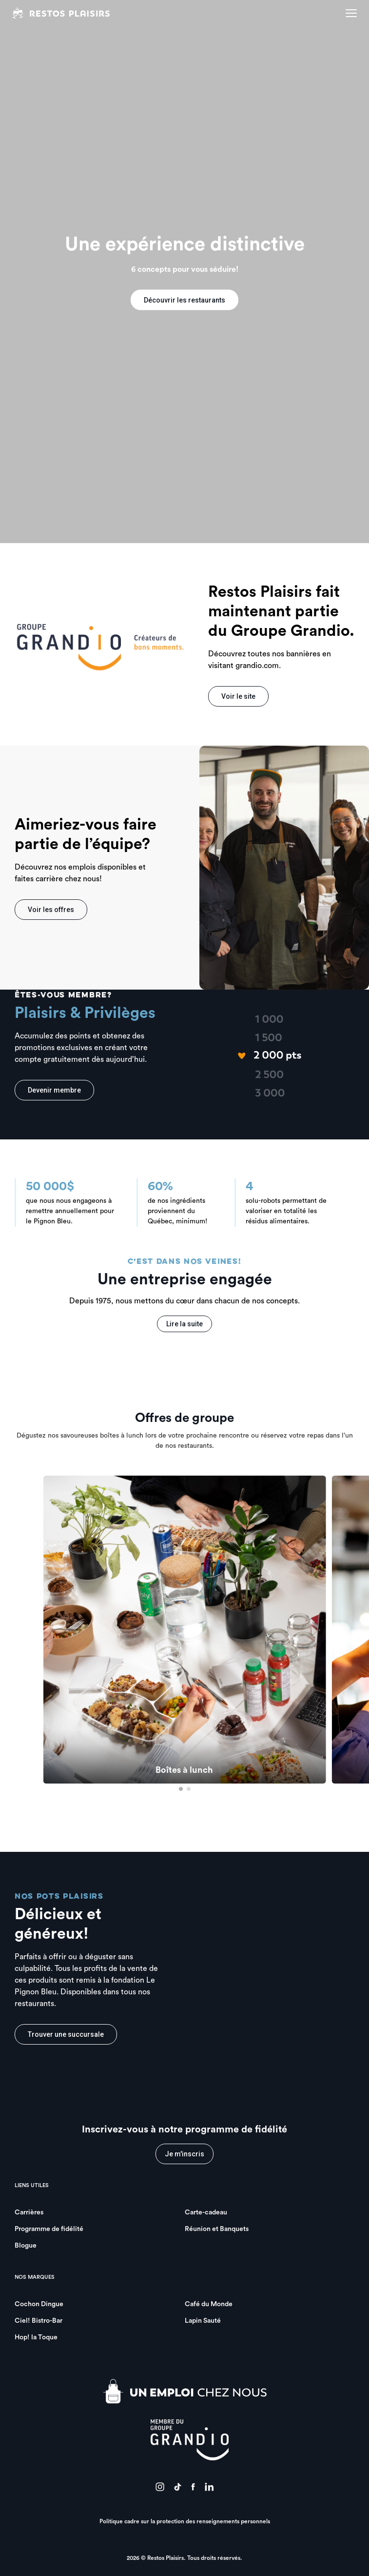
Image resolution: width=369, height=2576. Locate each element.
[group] (184, 1630)
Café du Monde (209, 2304)
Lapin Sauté (203, 2320)
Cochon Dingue (39, 2304)
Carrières (29, 2212)
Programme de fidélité (49, 2229)
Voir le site (238, 696)
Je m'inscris (184, 2154)
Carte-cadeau (206, 2212)
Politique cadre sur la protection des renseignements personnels (184, 2521)
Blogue (26, 2245)
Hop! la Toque (36, 2337)
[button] (181, 1789)
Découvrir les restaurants (184, 300)
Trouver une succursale (66, 2034)
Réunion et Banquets (217, 2229)
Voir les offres (51, 909)
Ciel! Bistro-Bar (38, 2320)
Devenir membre (54, 1090)
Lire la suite (184, 1324)
